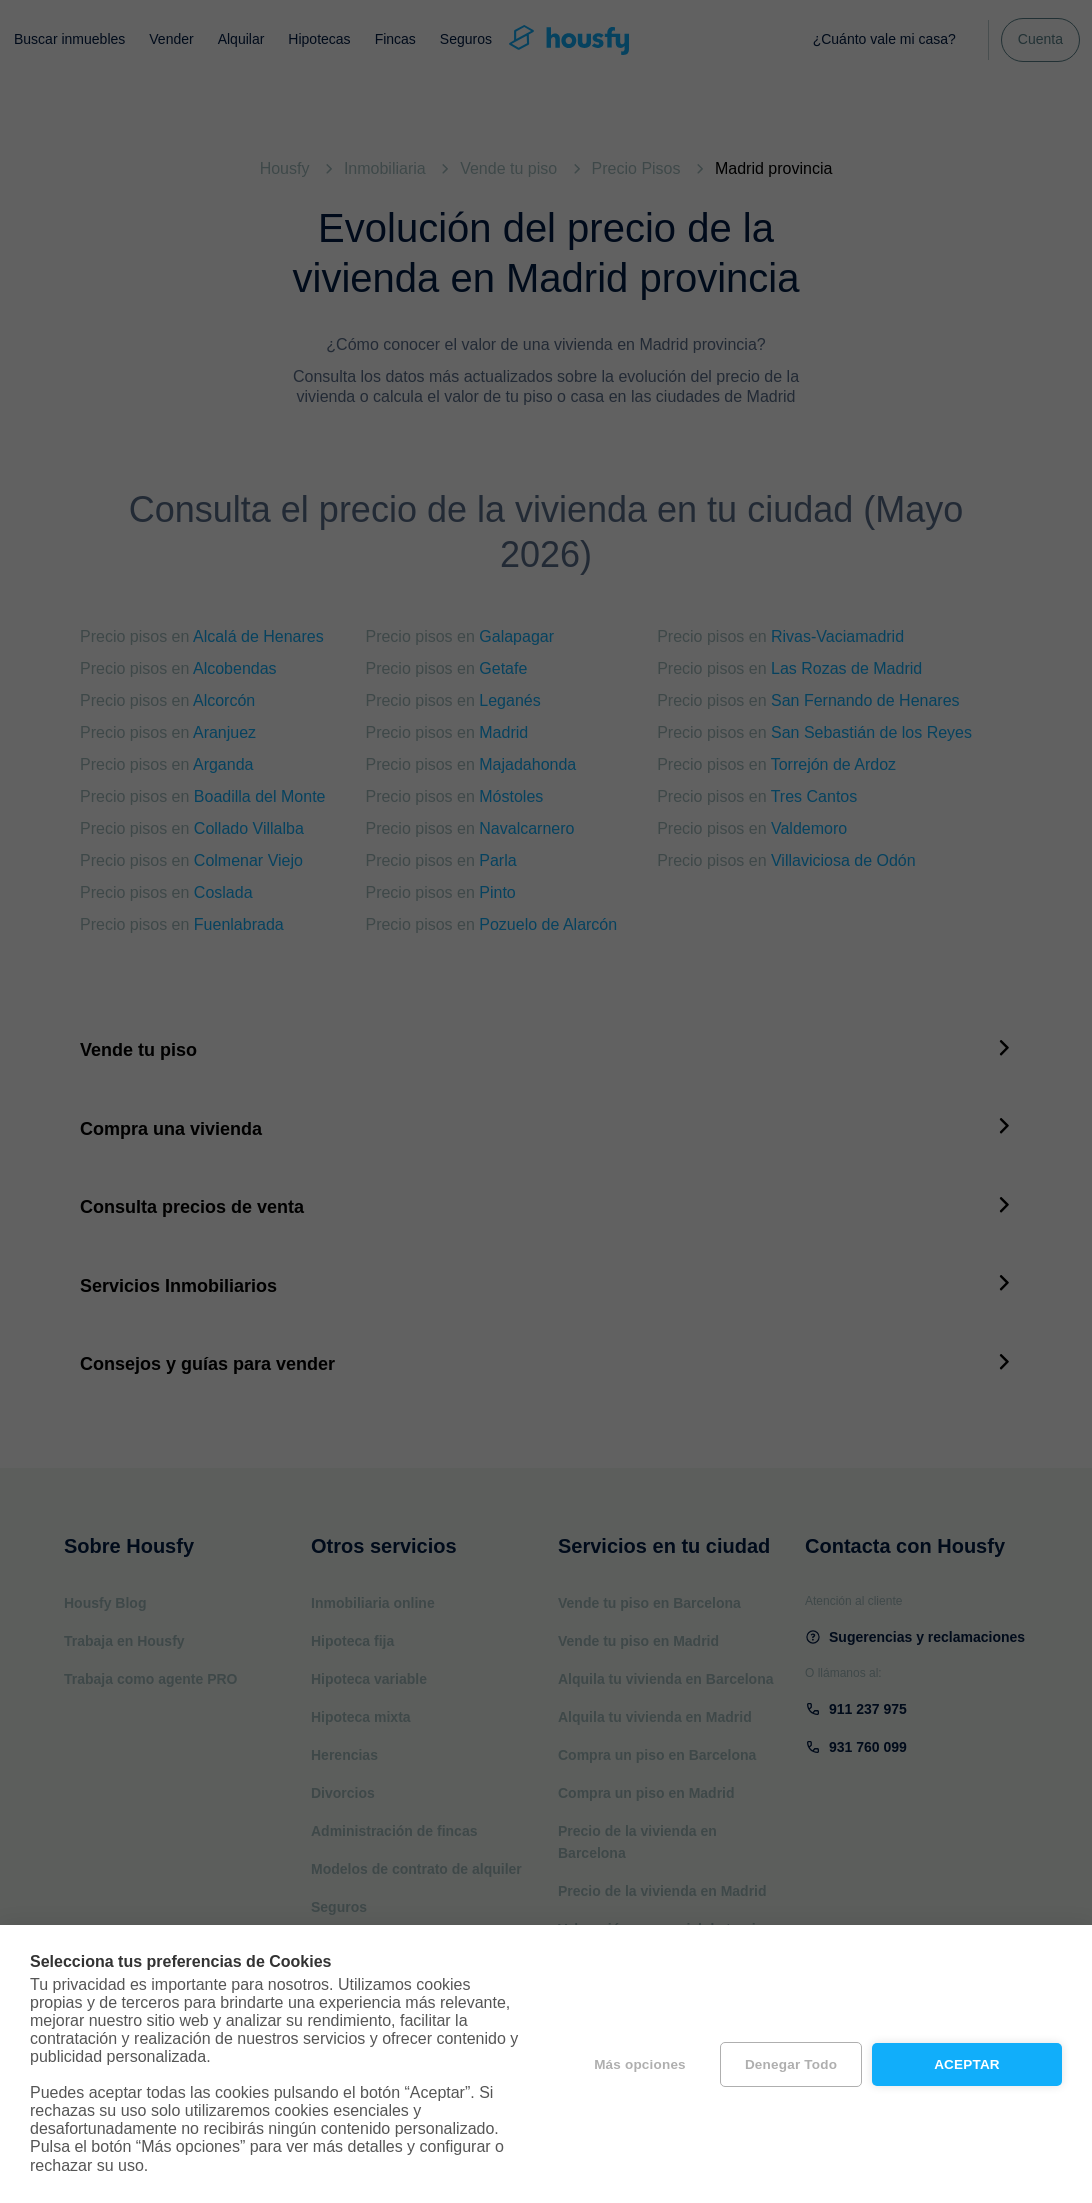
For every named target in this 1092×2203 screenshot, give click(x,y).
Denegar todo (791, 2064)
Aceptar (967, 2064)
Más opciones (640, 2064)
